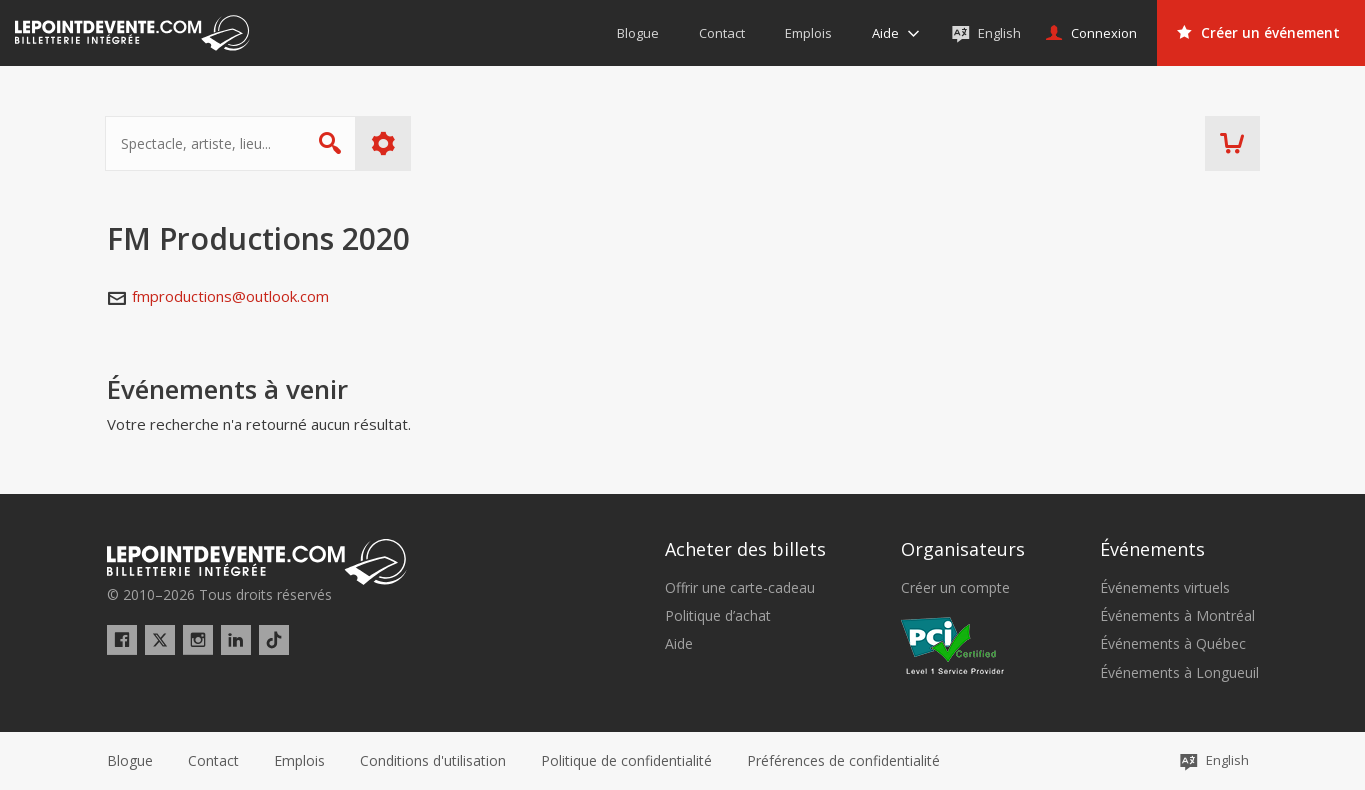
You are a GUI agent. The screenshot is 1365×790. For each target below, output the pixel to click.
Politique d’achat (718, 616)
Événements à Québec (1173, 644)
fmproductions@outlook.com (230, 296)
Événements (1152, 549)
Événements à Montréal (1177, 616)
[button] (843, 761)
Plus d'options (384, 143)
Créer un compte (955, 588)
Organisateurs (963, 549)
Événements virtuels (1165, 588)
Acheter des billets (745, 549)
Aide (679, 644)
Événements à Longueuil (1179, 673)
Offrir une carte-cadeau (740, 588)
